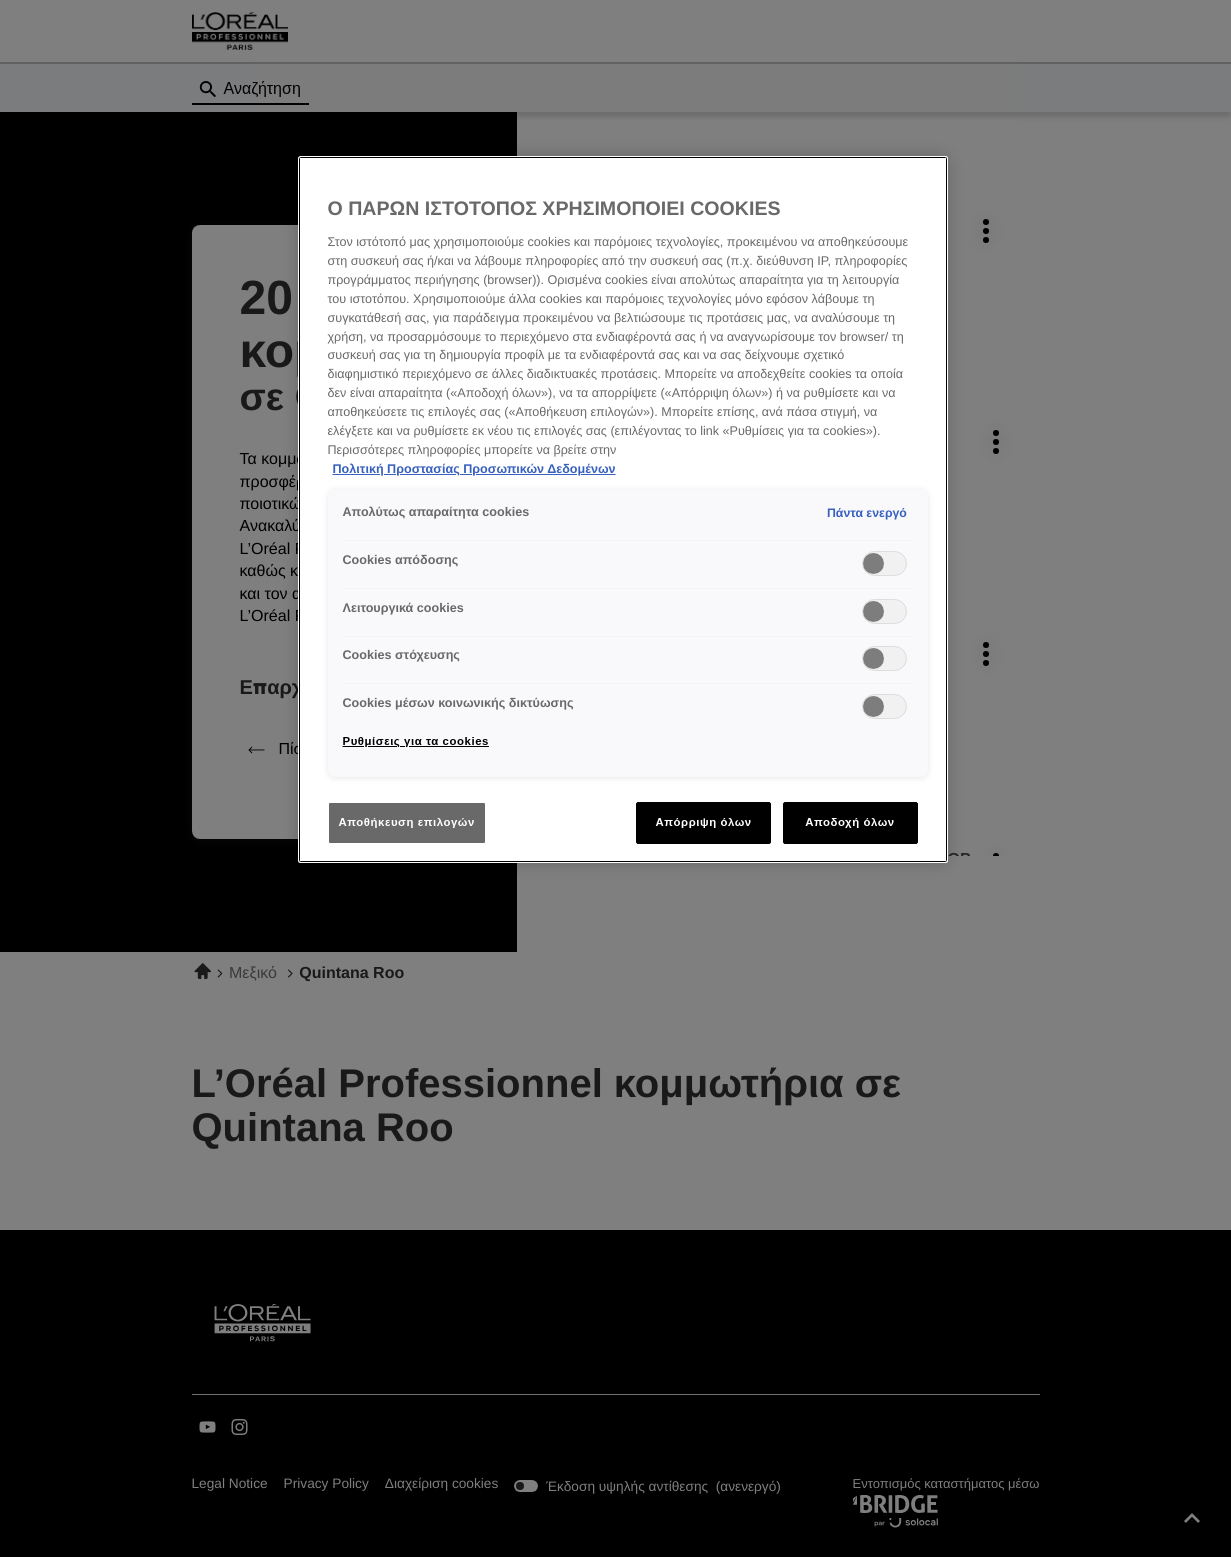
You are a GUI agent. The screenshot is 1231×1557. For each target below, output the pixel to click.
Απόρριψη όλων (703, 822)
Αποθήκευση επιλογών (407, 822)
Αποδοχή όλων (850, 822)
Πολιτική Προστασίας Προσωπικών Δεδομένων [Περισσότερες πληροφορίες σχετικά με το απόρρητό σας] (474, 469)
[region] (623, 509)
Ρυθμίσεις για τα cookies (416, 741)
